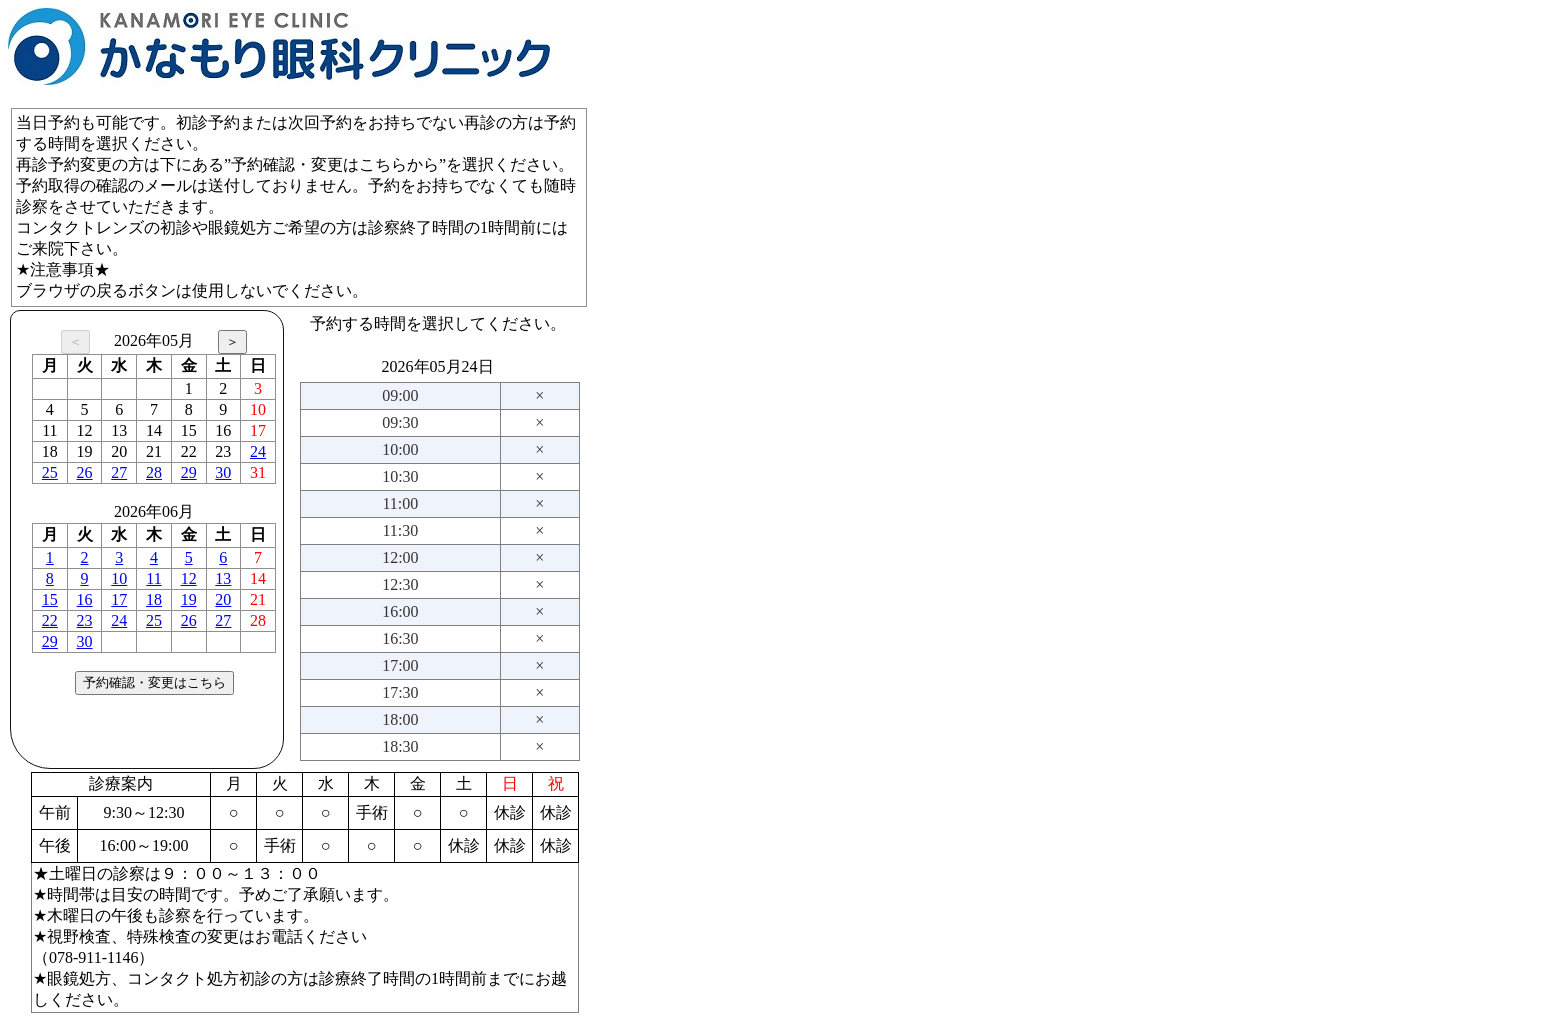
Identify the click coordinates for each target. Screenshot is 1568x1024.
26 (85, 472)
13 (223, 578)
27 (119, 472)
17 (119, 599)
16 (85, 599)
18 (154, 599)
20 (223, 599)
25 (50, 472)
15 (50, 599)
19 (189, 599)
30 (223, 472)
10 (119, 578)
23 (85, 620)
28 (154, 472)
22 (50, 620)
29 (189, 472)
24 (258, 451)
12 (189, 578)
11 (153, 578)
